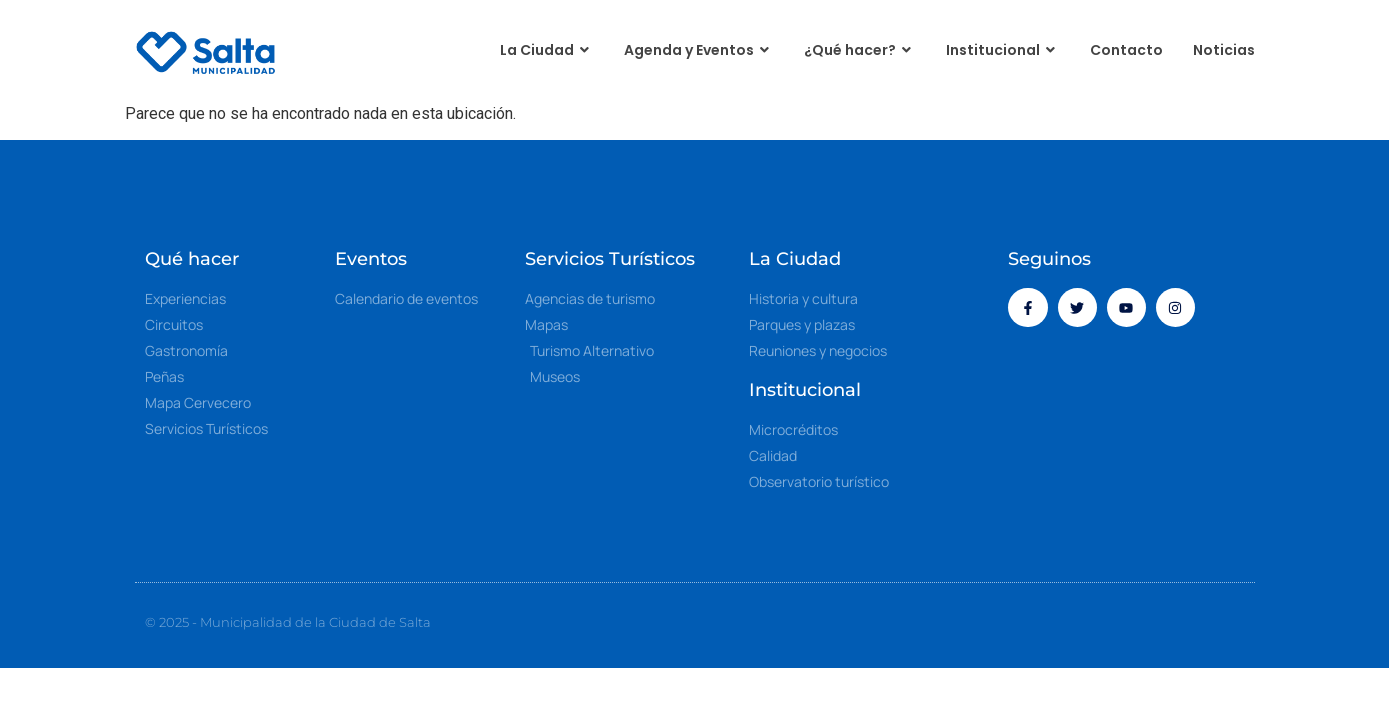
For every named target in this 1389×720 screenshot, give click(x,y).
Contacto (1126, 50)
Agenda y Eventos (699, 50)
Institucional (1003, 50)
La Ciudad (547, 50)
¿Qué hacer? (860, 50)
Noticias (1224, 50)
